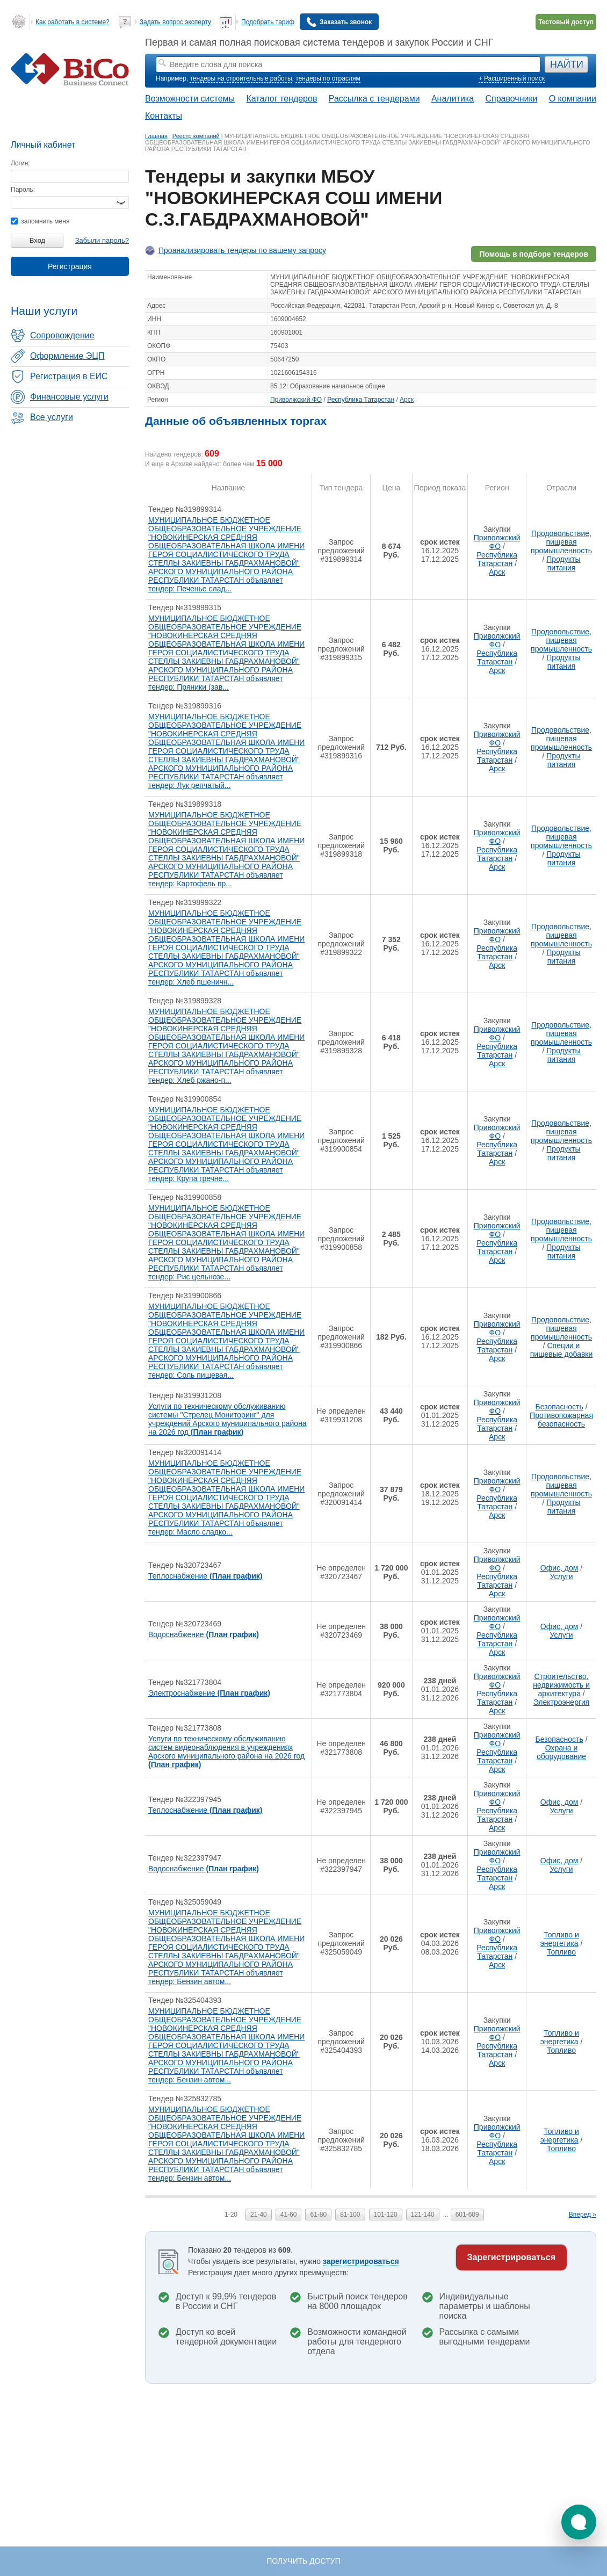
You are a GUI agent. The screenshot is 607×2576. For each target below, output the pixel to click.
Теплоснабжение (205, 1576)
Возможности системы (190, 98)
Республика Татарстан (360, 399)
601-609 (467, 2214)
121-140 (423, 2214)
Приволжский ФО (296, 399)
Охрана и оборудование (561, 1752)
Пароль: (23, 189)
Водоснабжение (203, 1634)
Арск (407, 399)
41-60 (288, 2214)
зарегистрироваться (361, 2261)
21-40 (258, 2214)
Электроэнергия (561, 1702)
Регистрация (70, 266)
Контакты (163, 115)
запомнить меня (40, 221)
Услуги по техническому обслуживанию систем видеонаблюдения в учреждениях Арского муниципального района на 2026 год (226, 1751)
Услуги (561, 1576)
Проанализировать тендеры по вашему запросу (242, 250)
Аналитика (452, 98)
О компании (572, 98)
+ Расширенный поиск (512, 78)
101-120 (386, 2214)
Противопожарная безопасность (561, 1419)
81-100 (350, 2214)
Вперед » (582, 2214)
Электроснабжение (209, 1693)
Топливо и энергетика (559, 1939)
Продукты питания (563, 563)
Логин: (20, 163)
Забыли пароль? (102, 240)
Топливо (561, 1952)
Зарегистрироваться (511, 2257)
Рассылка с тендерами (374, 98)
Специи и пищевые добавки (561, 1349)
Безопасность (559, 1406)
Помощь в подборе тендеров (533, 254)
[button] (578, 2522)
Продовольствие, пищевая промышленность (561, 542)
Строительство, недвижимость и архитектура (561, 1685)
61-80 (318, 2214)
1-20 (231, 2214)
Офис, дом (559, 1568)
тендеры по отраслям (327, 78)
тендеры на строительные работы (241, 78)
